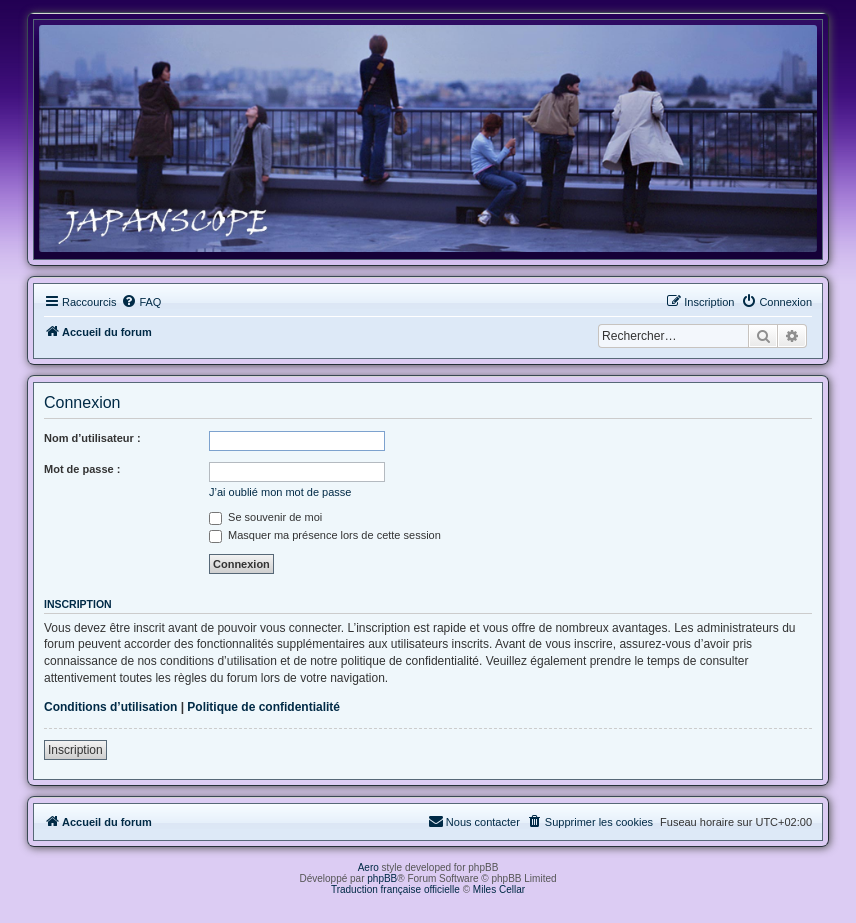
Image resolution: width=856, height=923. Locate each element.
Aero (368, 867)
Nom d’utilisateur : (92, 438)
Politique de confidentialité (263, 707)
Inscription (75, 750)
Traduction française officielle (395, 889)
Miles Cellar (499, 889)
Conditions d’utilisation (110, 707)
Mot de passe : (82, 469)
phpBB (382, 878)
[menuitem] (141, 302)
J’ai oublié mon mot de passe (280, 492)
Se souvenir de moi (265, 517)
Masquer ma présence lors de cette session (325, 535)
